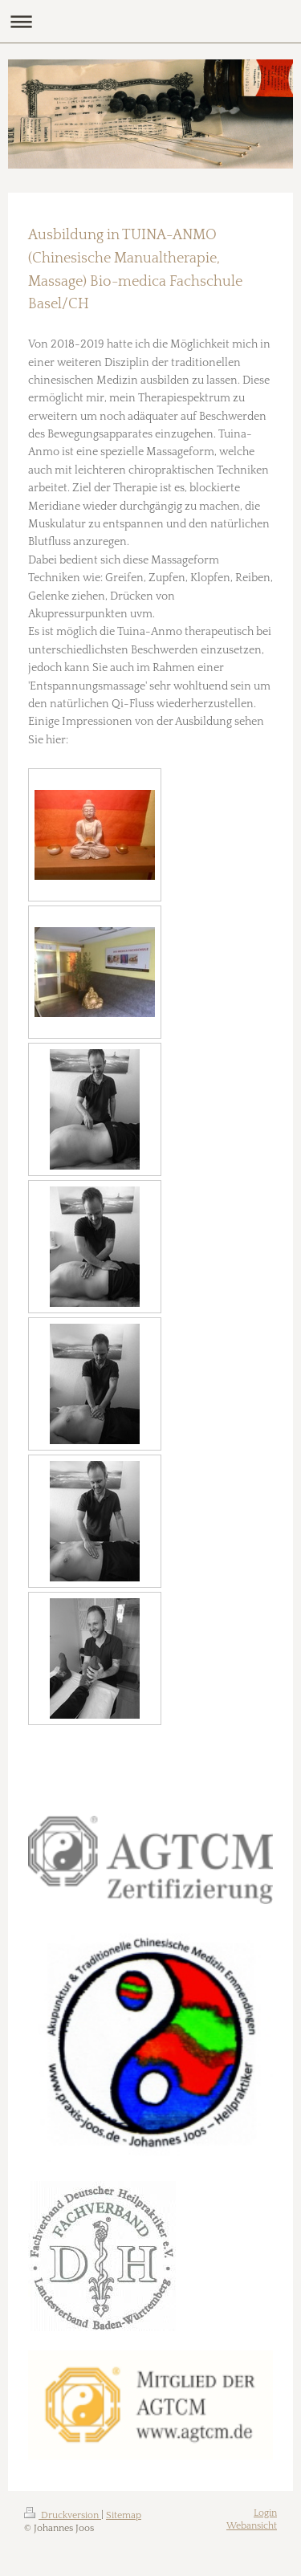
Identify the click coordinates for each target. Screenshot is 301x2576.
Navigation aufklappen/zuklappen (150, 21)
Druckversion (62, 2515)
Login (265, 2513)
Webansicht (251, 2526)
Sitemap (123, 2515)
